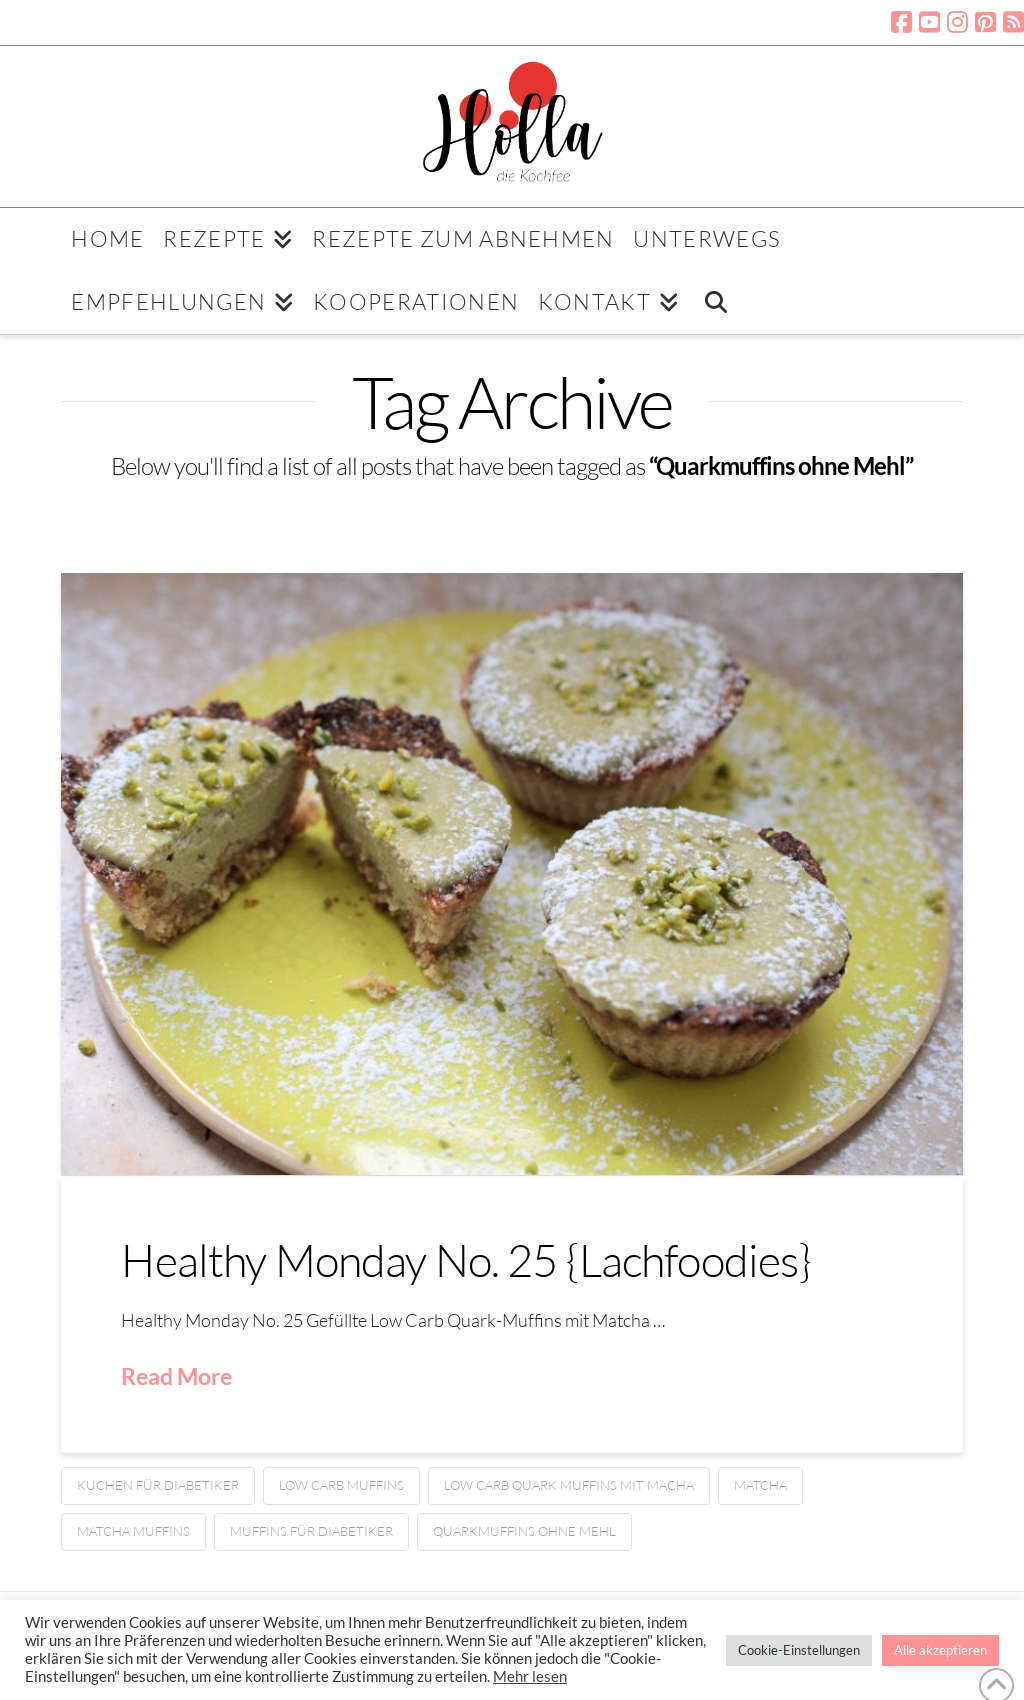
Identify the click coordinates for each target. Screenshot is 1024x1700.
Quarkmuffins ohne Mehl (524, 1531)
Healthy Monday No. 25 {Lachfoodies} (466, 1259)
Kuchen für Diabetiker (158, 1485)
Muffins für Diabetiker (311, 1531)
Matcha (760, 1485)
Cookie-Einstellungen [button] (799, 1650)
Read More (176, 1376)
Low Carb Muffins (341, 1485)
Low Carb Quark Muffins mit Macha (569, 1485)
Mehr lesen (530, 1676)
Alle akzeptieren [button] (940, 1650)
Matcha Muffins (133, 1531)
